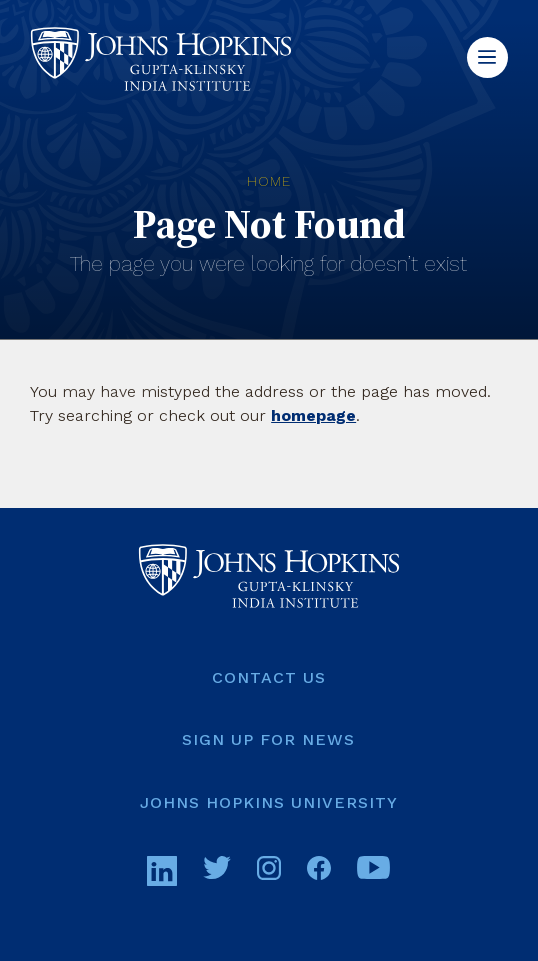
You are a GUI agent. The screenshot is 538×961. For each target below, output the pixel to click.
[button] (487, 57)
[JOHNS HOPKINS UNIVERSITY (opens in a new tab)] (269, 803)
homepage (313, 415)
